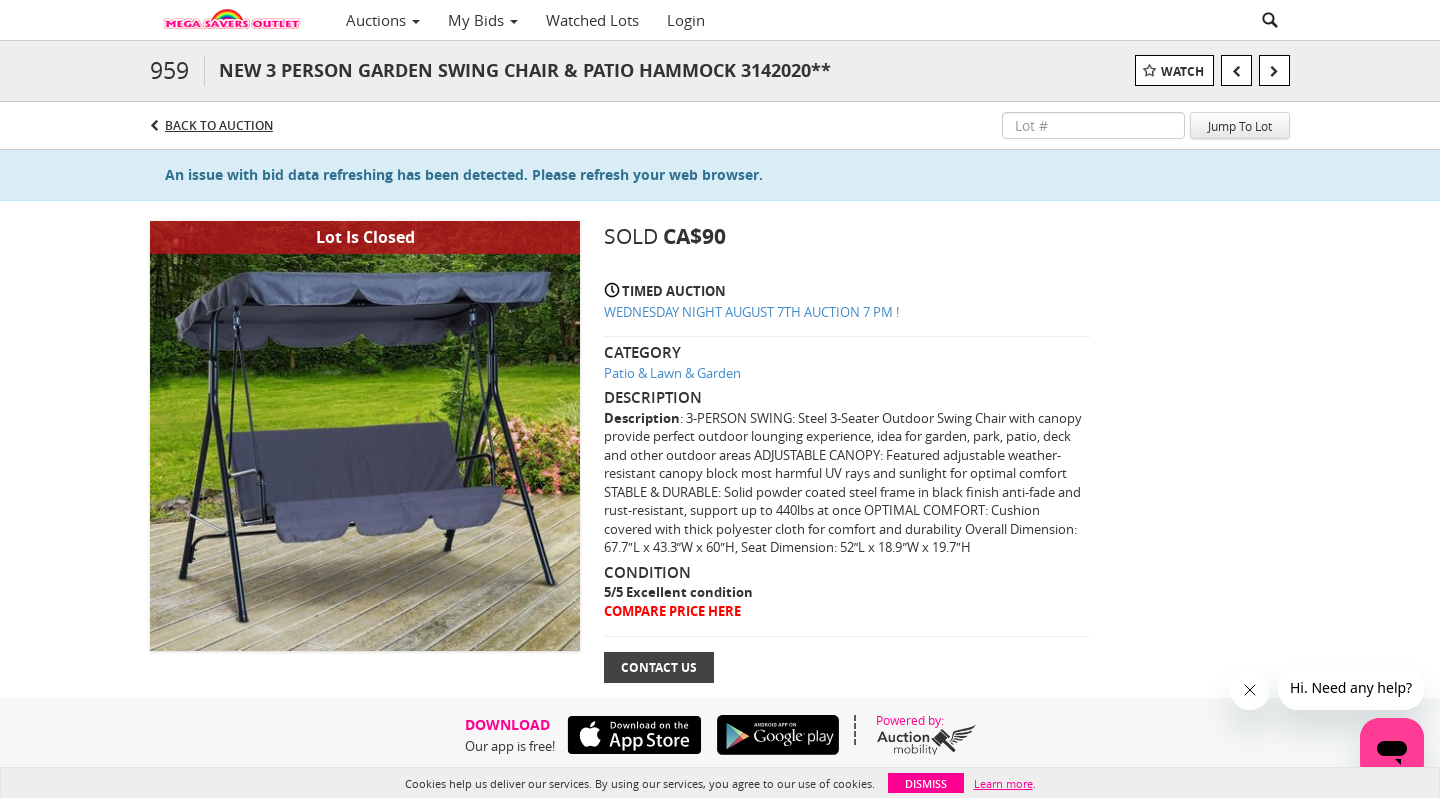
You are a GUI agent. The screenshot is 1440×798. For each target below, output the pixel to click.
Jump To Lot (1240, 126)
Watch (1182, 71)
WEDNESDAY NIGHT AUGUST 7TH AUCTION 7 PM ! (751, 312)
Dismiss (926, 783)
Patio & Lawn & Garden (672, 373)
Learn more (1003, 783)
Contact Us (659, 667)
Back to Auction (219, 125)
